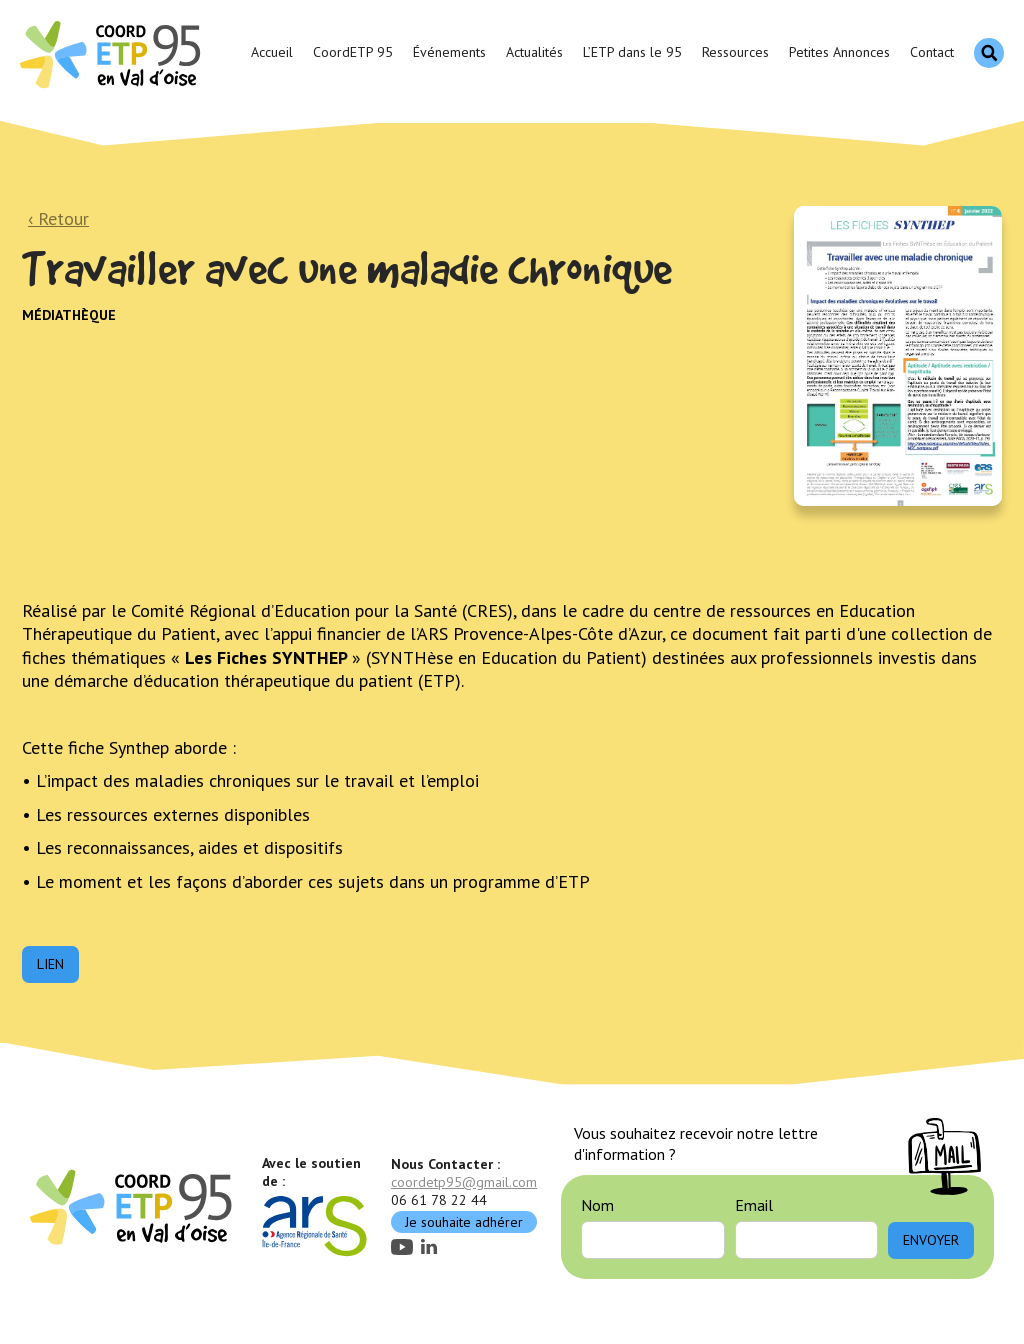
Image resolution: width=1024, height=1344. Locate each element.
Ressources (735, 52)
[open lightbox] (898, 356)
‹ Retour (58, 218)
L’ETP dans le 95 (632, 52)
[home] (113, 53)
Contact (932, 52)
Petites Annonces (839, 52)
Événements (449, 52)
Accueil (272, 52)
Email (754, 1205)
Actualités (534, 52)
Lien (50, 964)
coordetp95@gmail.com (464, 1182)
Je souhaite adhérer (464, 1222)
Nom (597, 1205)
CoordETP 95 (353, 52)
